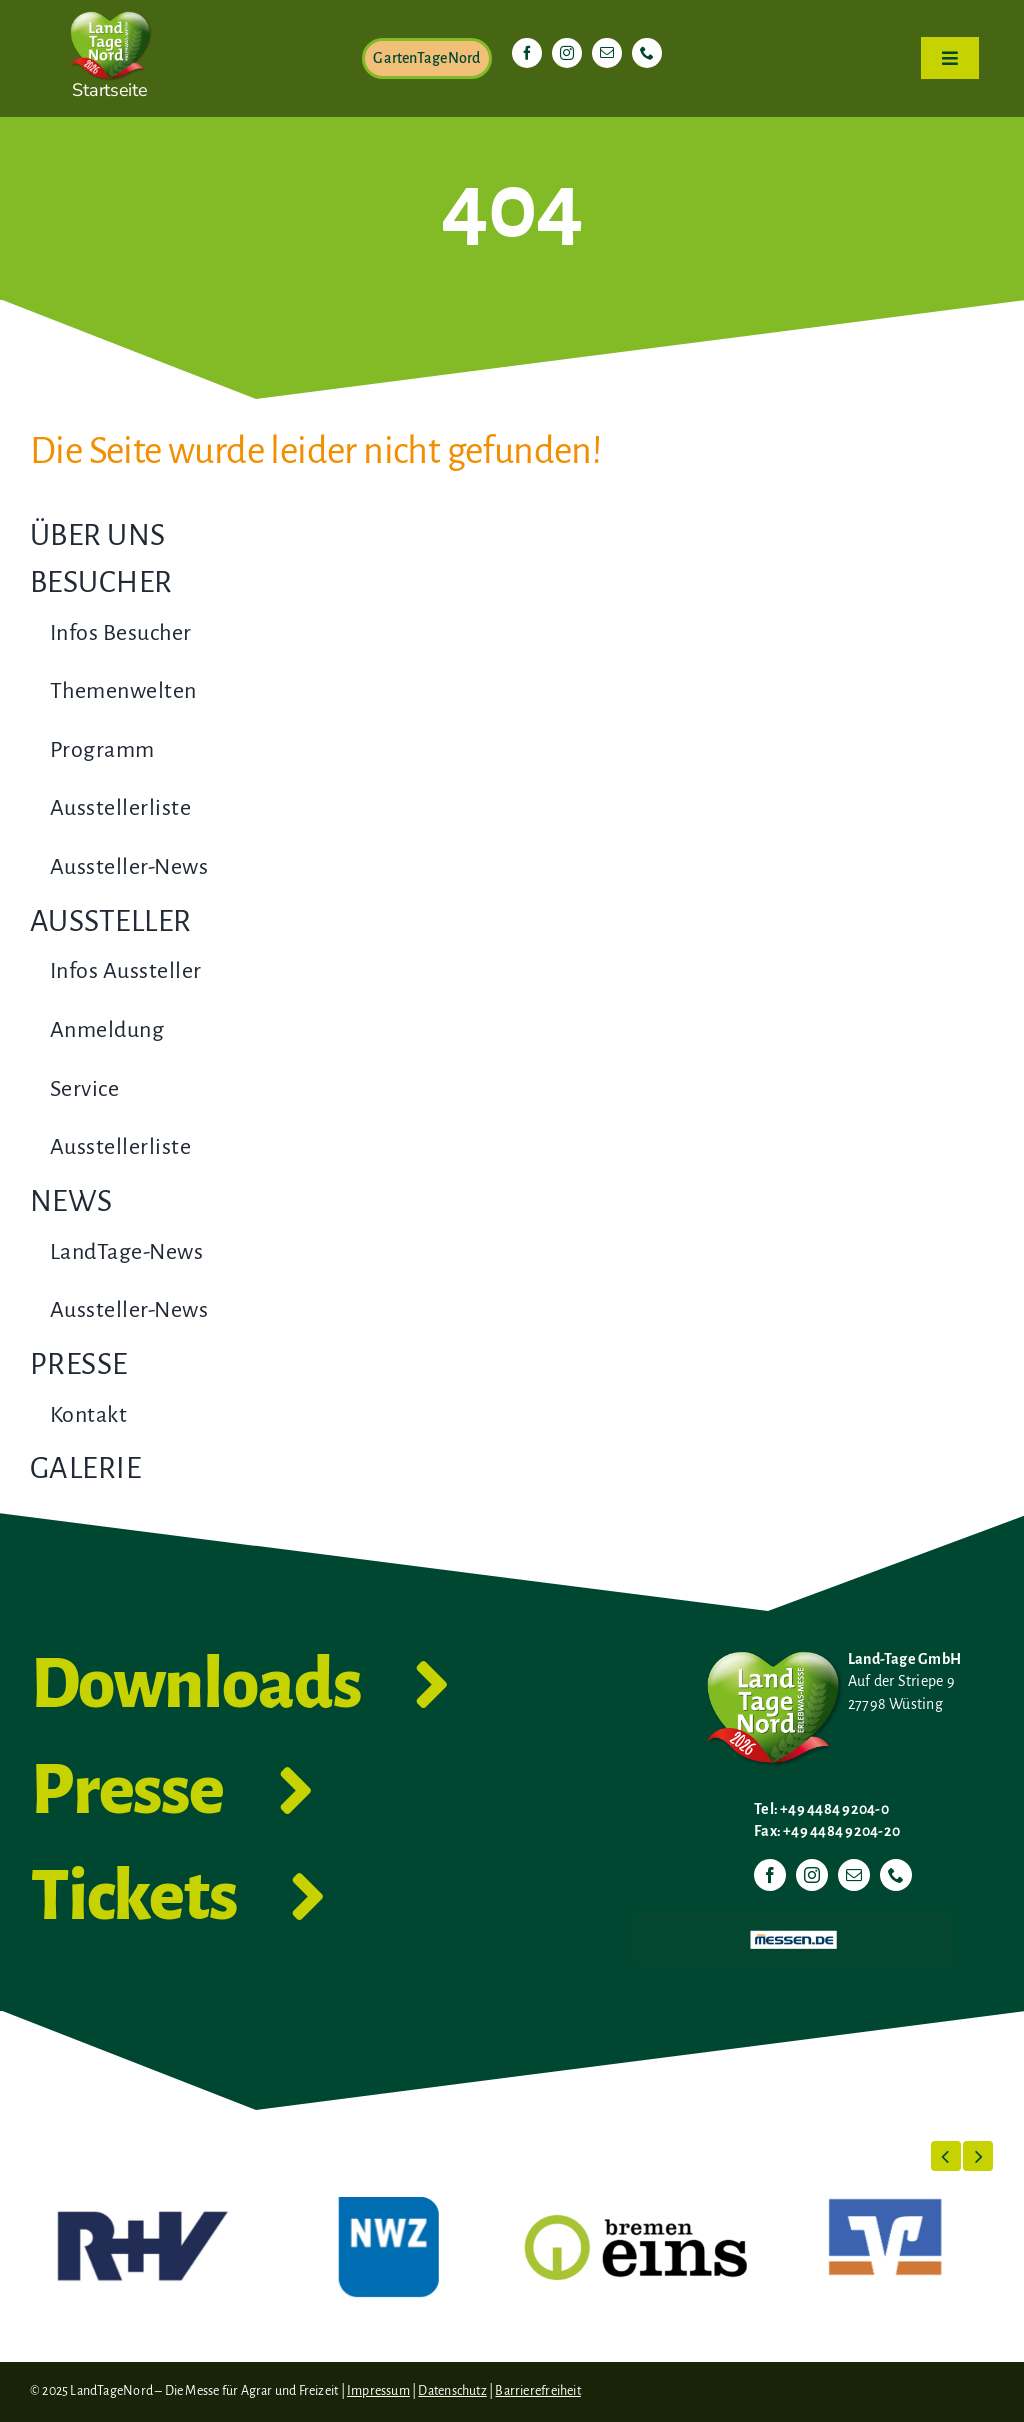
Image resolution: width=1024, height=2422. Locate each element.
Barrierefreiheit (537, 2391)
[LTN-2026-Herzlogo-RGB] (110, 8)
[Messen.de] (793, 1919)
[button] (946, 2156)
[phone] (647, 53)
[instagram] (567, 53)
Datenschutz (452, 2391)
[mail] (607, 53)
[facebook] (527, 53)
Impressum (378, 2391)
